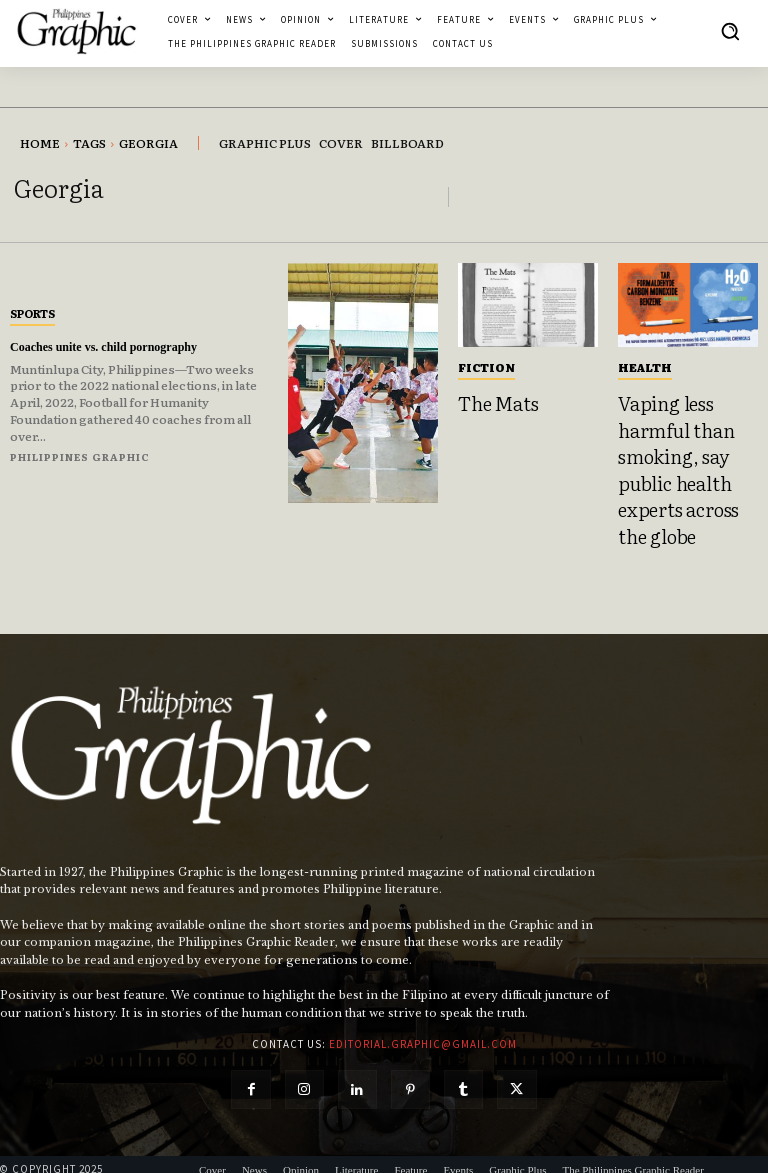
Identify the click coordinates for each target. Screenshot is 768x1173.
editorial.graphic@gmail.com (423, 1019)
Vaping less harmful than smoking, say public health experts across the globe (682, 457)
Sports (32, 313)
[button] (730, 31)
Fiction (486, 367)
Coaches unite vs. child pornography (119, 346)
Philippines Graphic (80, 456)
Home (40, 143)
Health (645, 367)
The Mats (492, 401)
